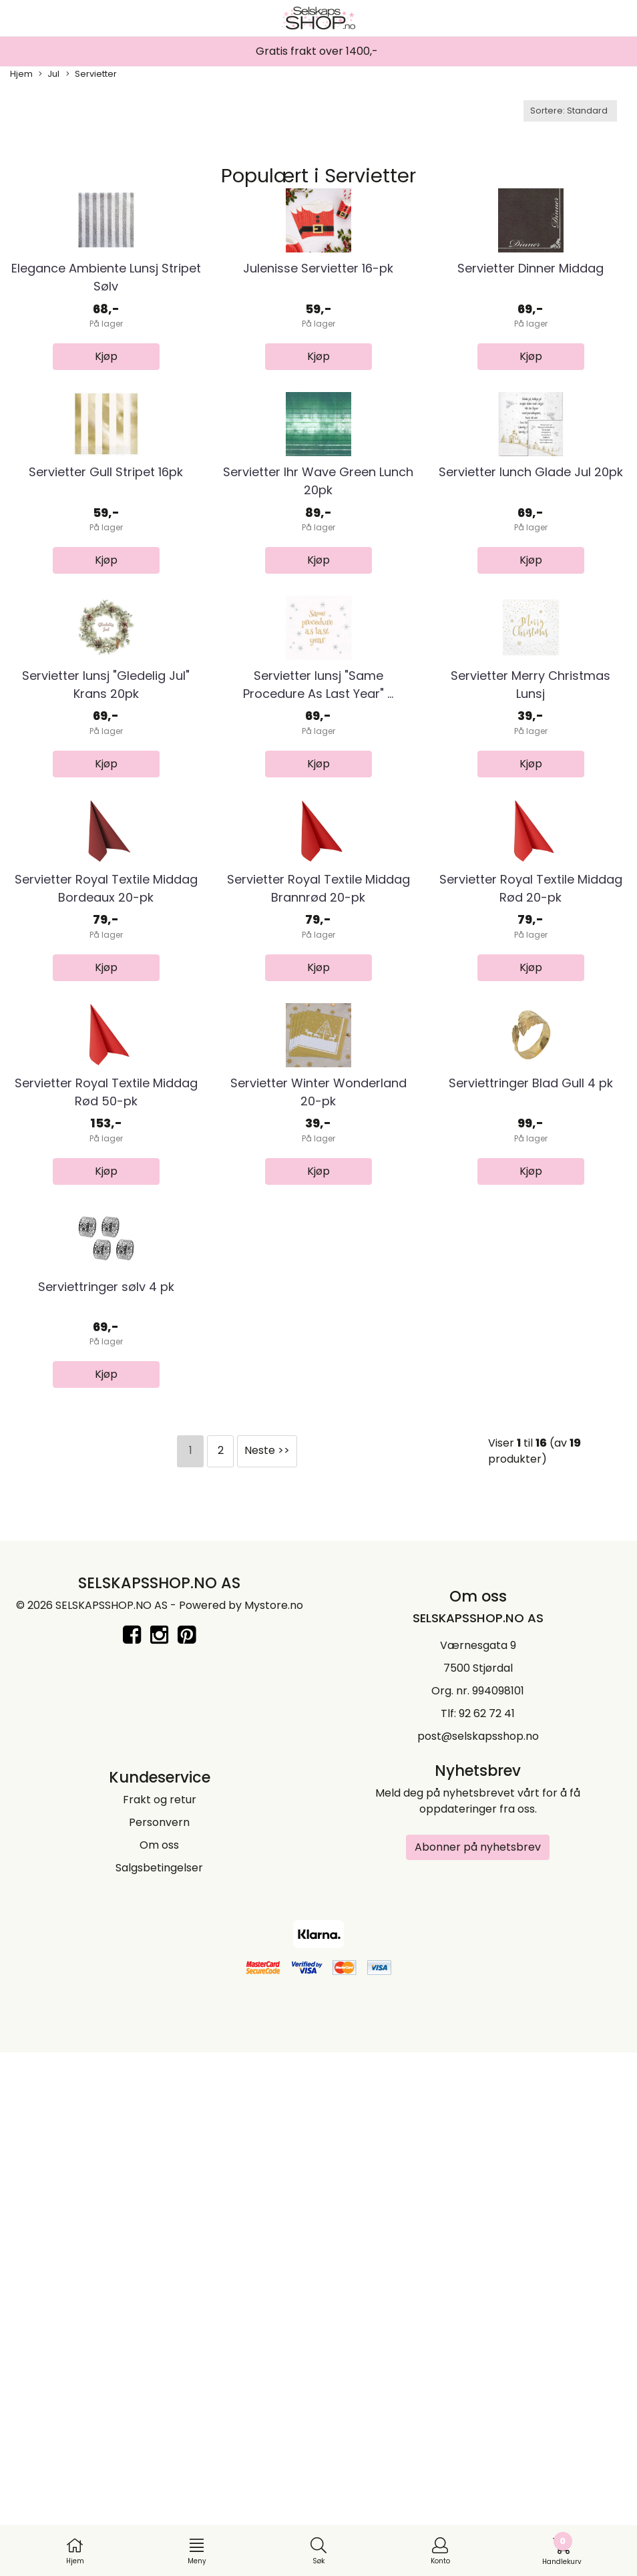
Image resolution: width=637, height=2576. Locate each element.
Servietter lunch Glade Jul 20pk (531, 648)
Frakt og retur (159, 2327)
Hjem (21, 73)
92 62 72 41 (487, 2241)
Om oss (159, 2372)
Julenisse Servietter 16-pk (318, 356)
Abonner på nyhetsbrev (478, 2374)
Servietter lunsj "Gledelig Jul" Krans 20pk (106, 948)
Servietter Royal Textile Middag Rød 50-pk (106, 1531)
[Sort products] (570, 110)
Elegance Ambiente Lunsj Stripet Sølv (106, 365)
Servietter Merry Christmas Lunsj (530, 948)
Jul (49, 74)
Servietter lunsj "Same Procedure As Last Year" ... (318, 948)
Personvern (159, 2350)
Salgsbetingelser (159, 2395)
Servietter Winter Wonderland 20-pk (318, 1531)
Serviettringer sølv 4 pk (106, 1814)
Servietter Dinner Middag (530, 356)
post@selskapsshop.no (478, 2263)
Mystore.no (273, 2133)
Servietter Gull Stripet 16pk (106, 648)
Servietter (91, 74)
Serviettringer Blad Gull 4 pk (531, 1522)
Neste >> (267, 1978)
